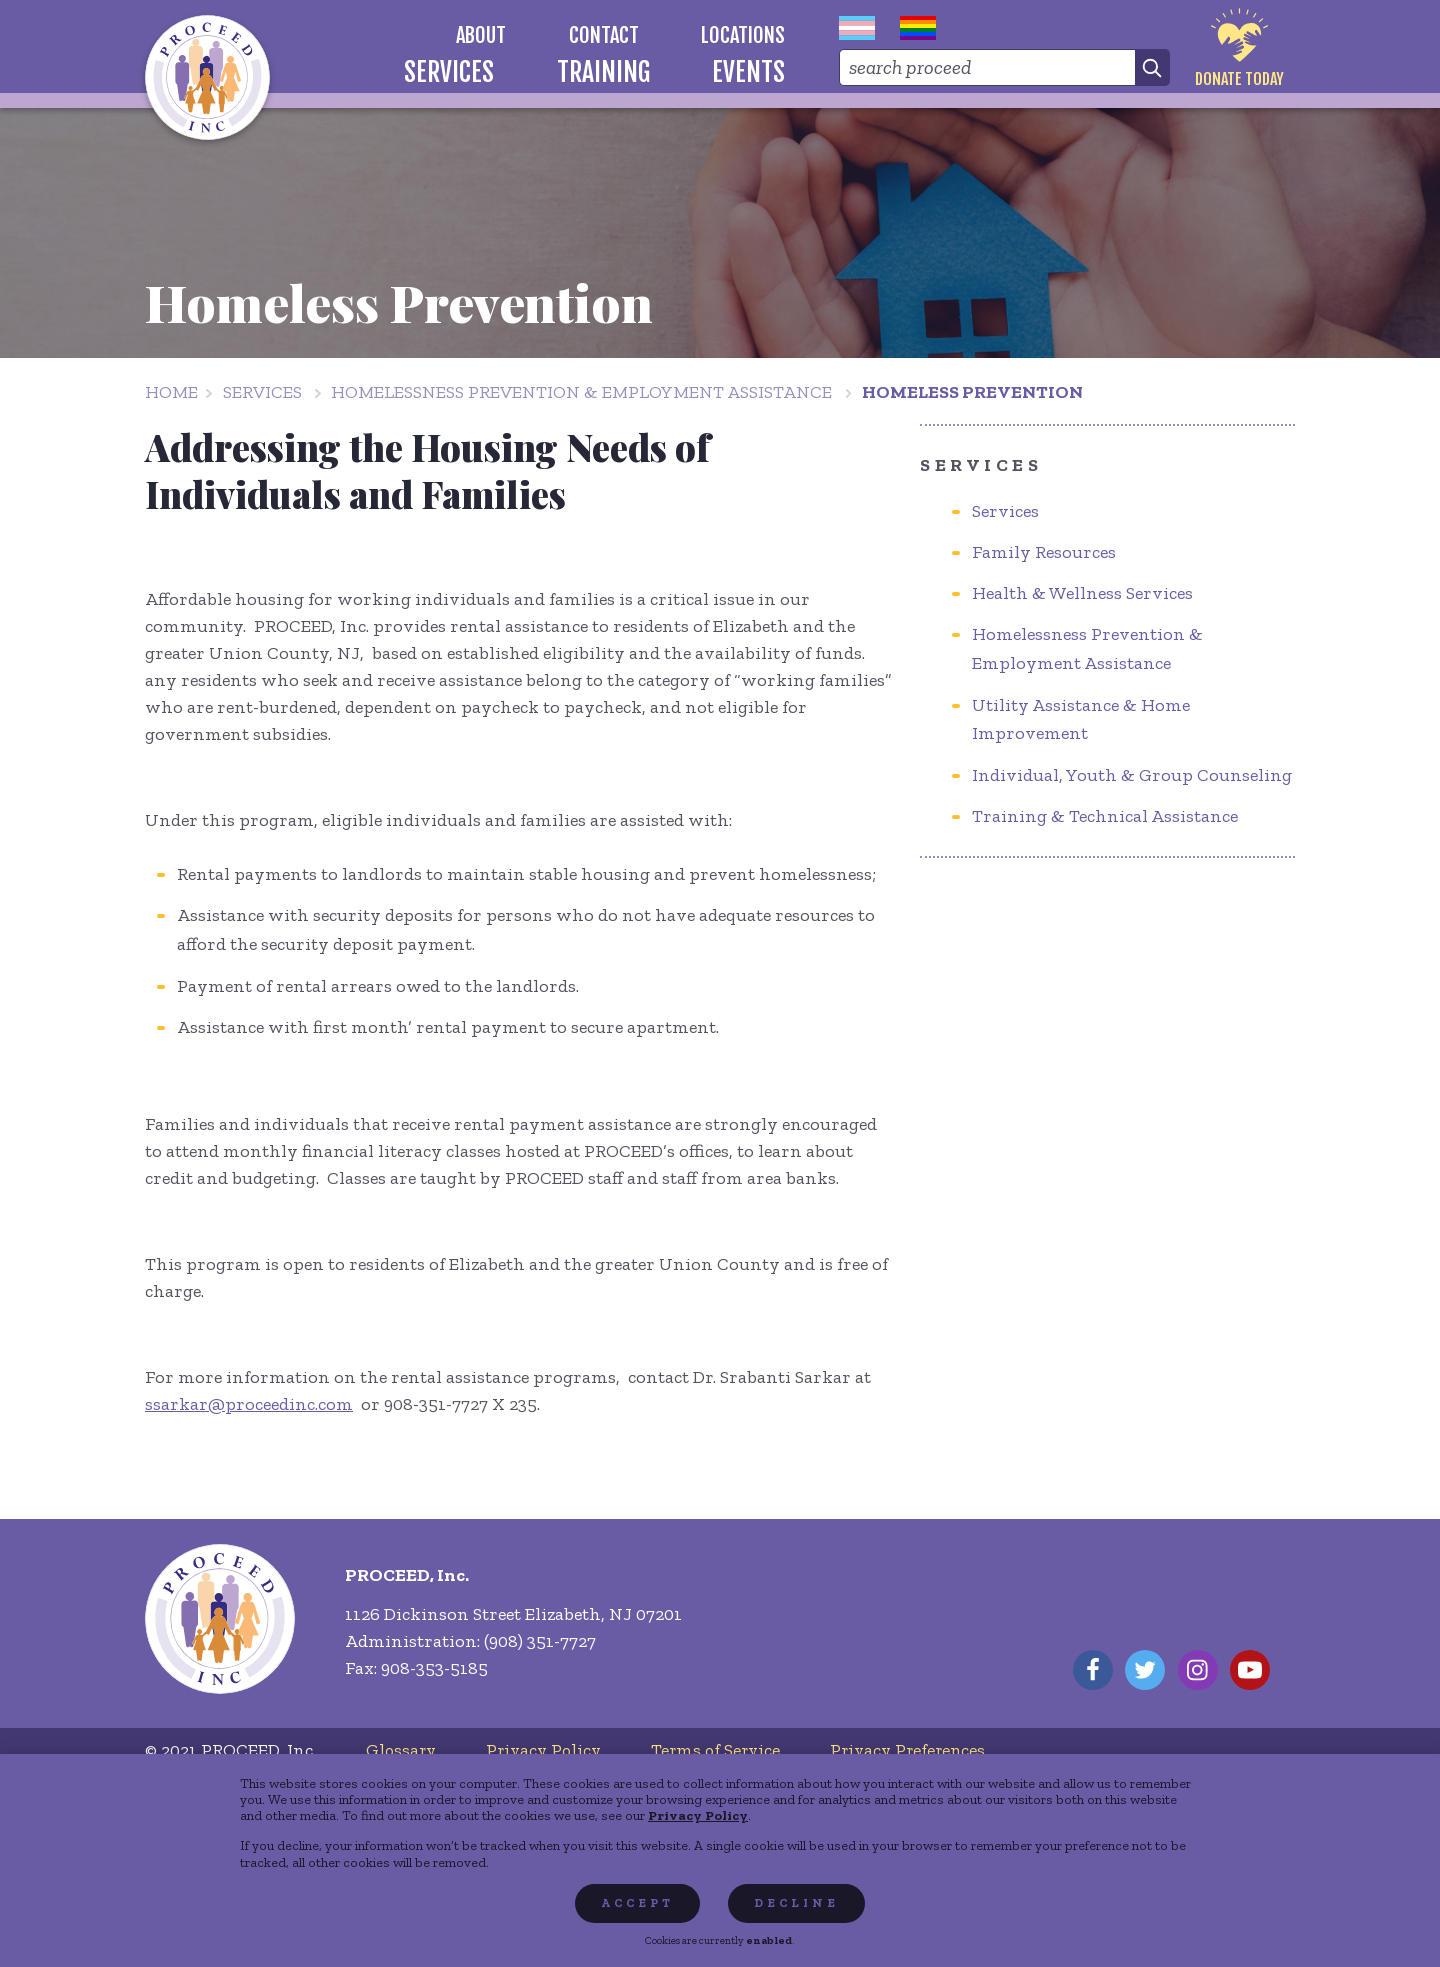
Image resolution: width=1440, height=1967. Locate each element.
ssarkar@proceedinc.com (249, 1404)
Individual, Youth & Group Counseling (1132, 775)
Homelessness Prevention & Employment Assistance (581, 392)
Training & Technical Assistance (1105, 816)
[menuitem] (481, 35)
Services (262, 392)
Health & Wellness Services (1082, 593)
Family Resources (1044, 552)
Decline (796, 1903)
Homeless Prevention (972, 392)
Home (171, 392)
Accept (637, 1903)
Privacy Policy (698, 1815)
